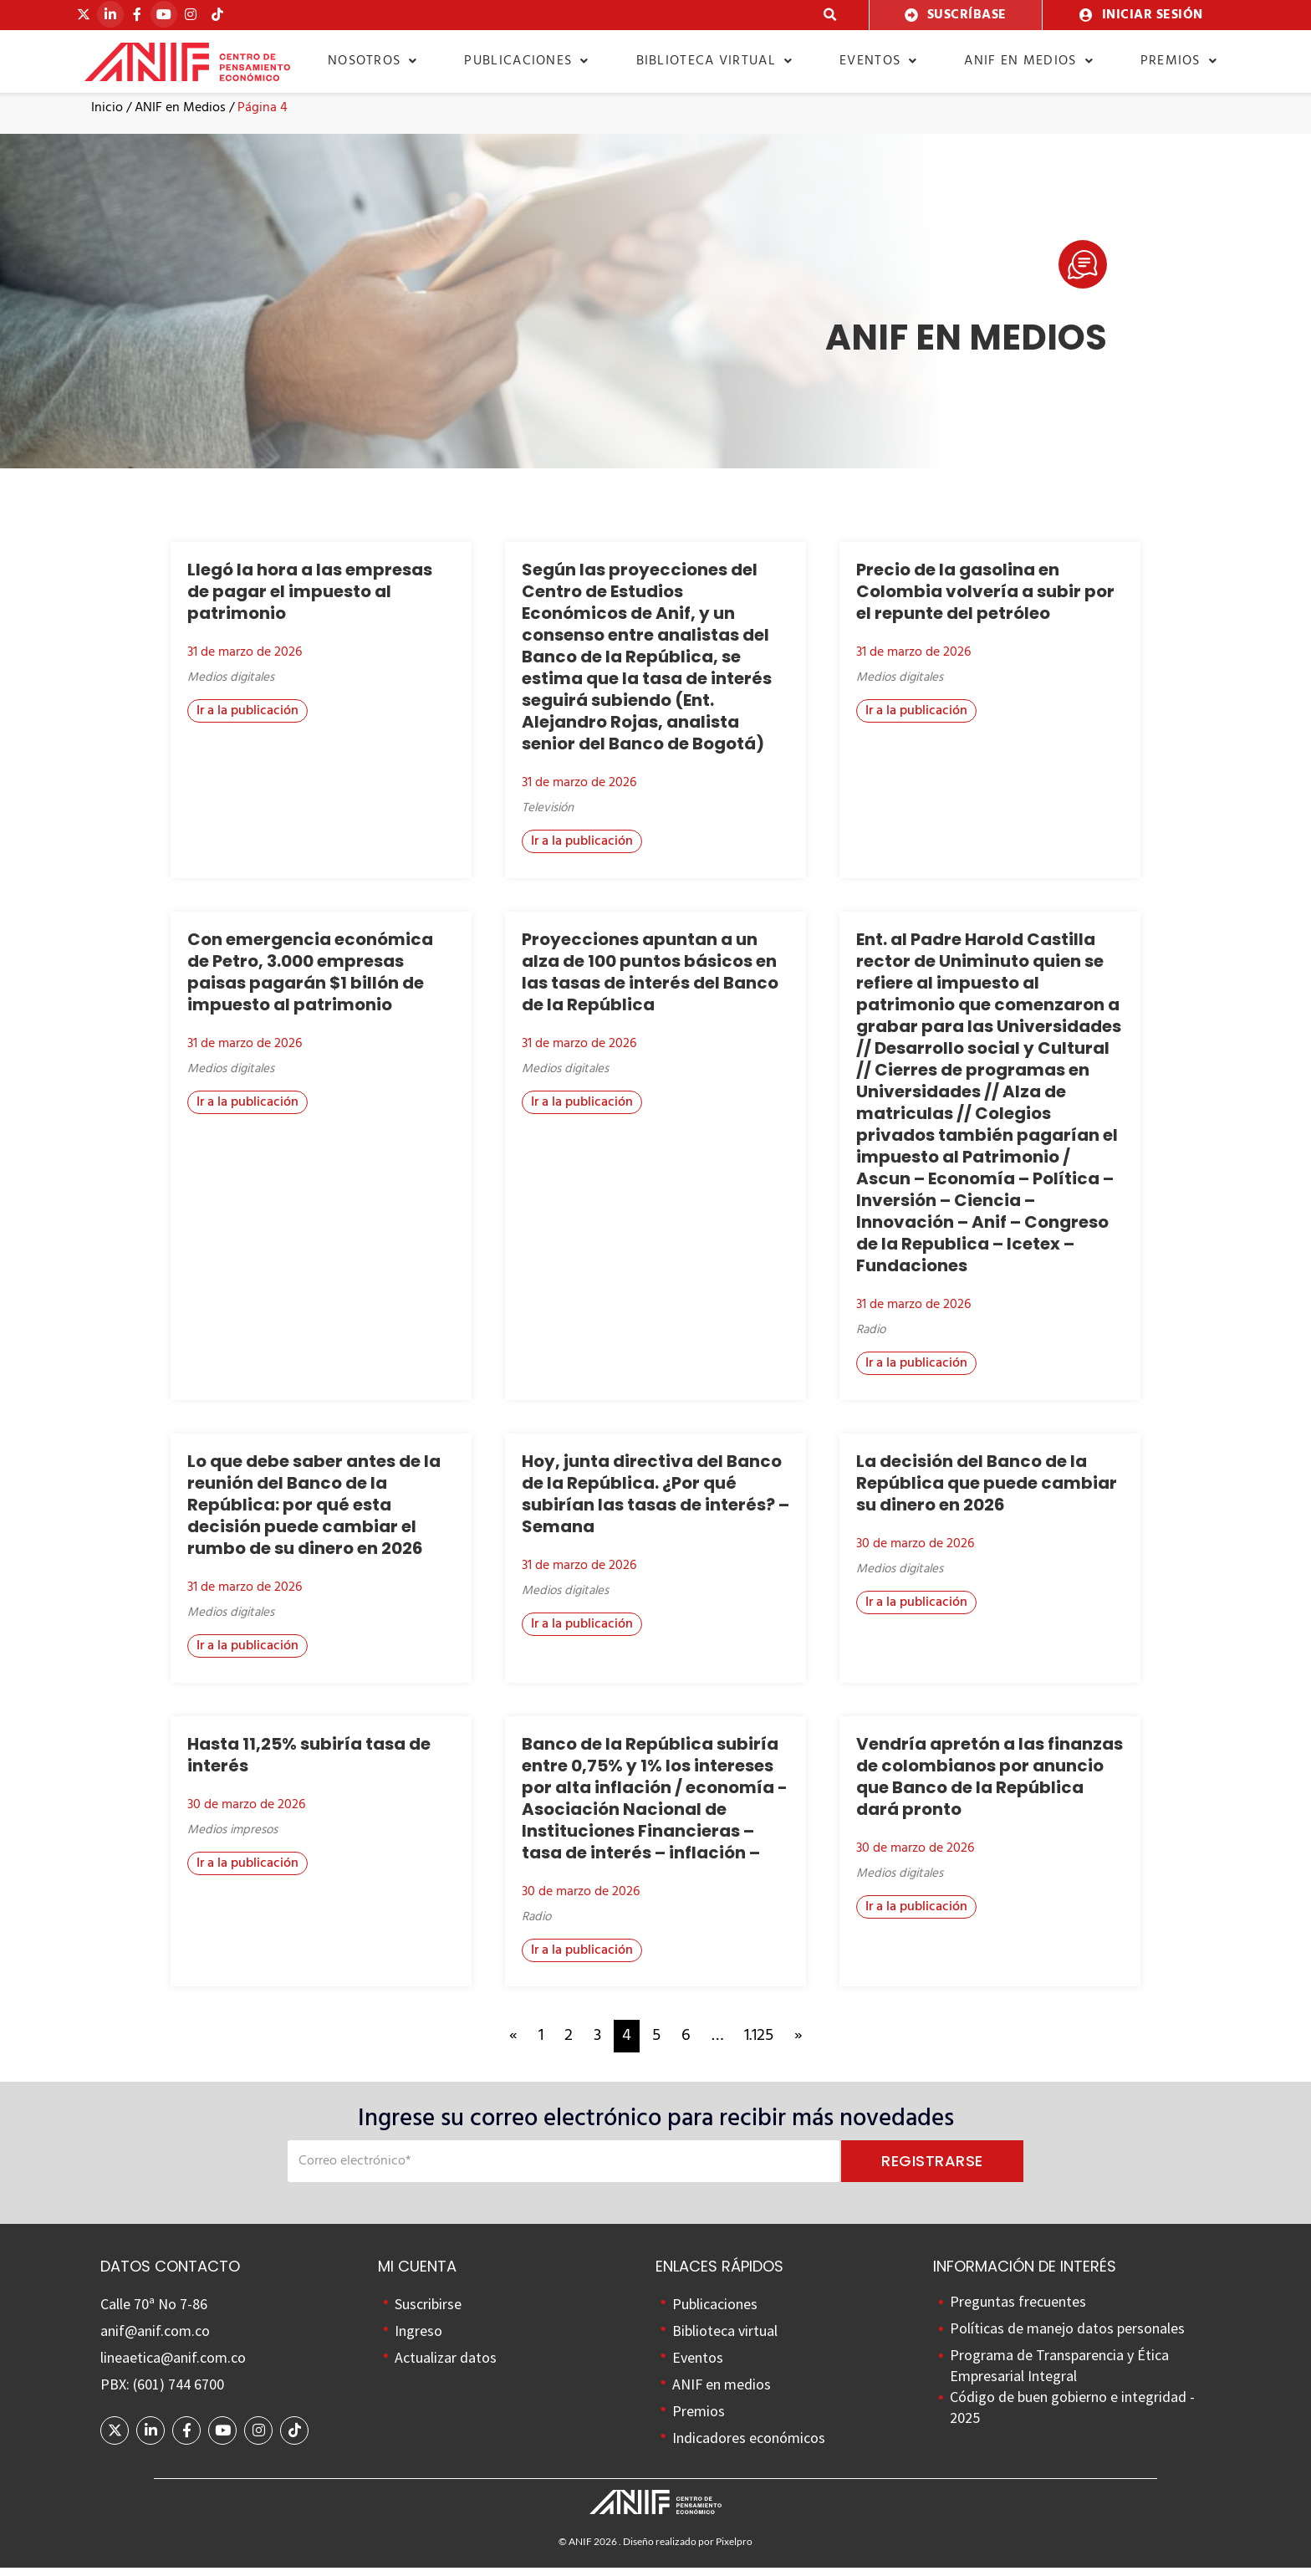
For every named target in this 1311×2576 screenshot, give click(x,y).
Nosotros (373, 61)
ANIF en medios (1029, 61)
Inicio (107, 117)
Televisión (548, 817)
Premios (1178, 61)
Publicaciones (526, 61)
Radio (870, 1339)
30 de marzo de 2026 (915, 1553)
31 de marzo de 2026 (244, 661)
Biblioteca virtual (714, 61)
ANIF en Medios (180, 117)
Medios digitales (230, 687)
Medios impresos (232, 1838)
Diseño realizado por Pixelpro (687, 2549)
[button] (831, 15)
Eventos (878, 61)
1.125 (758, 2045)
